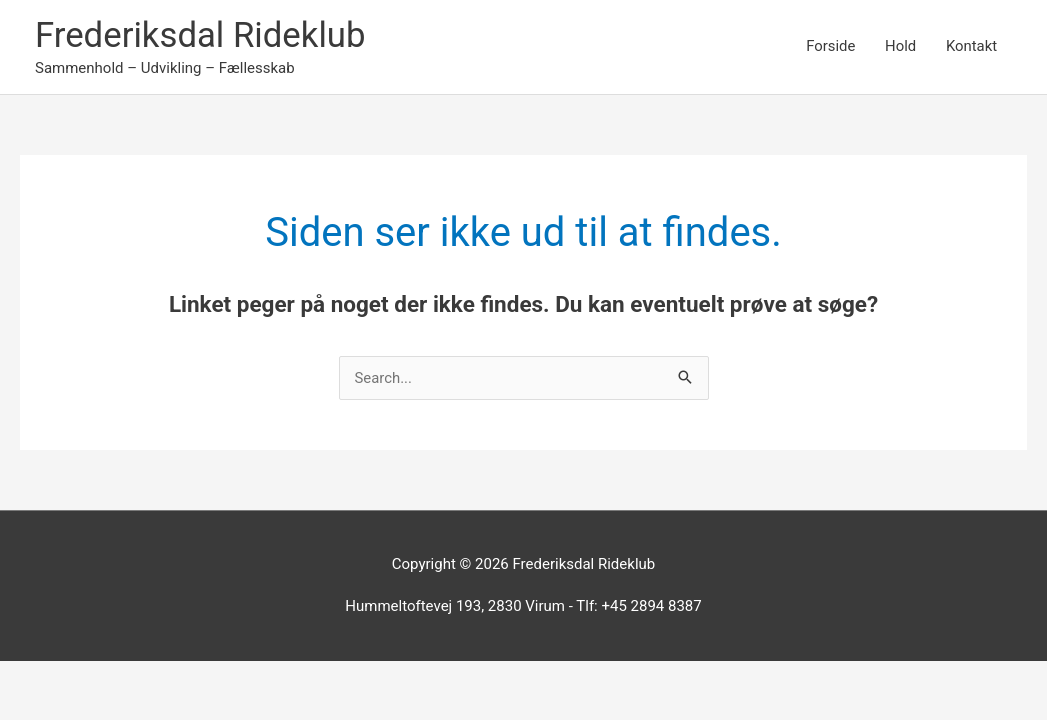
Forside (829, 47)
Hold (899, 47)
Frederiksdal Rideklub (201, 35)
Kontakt (971, 47)
